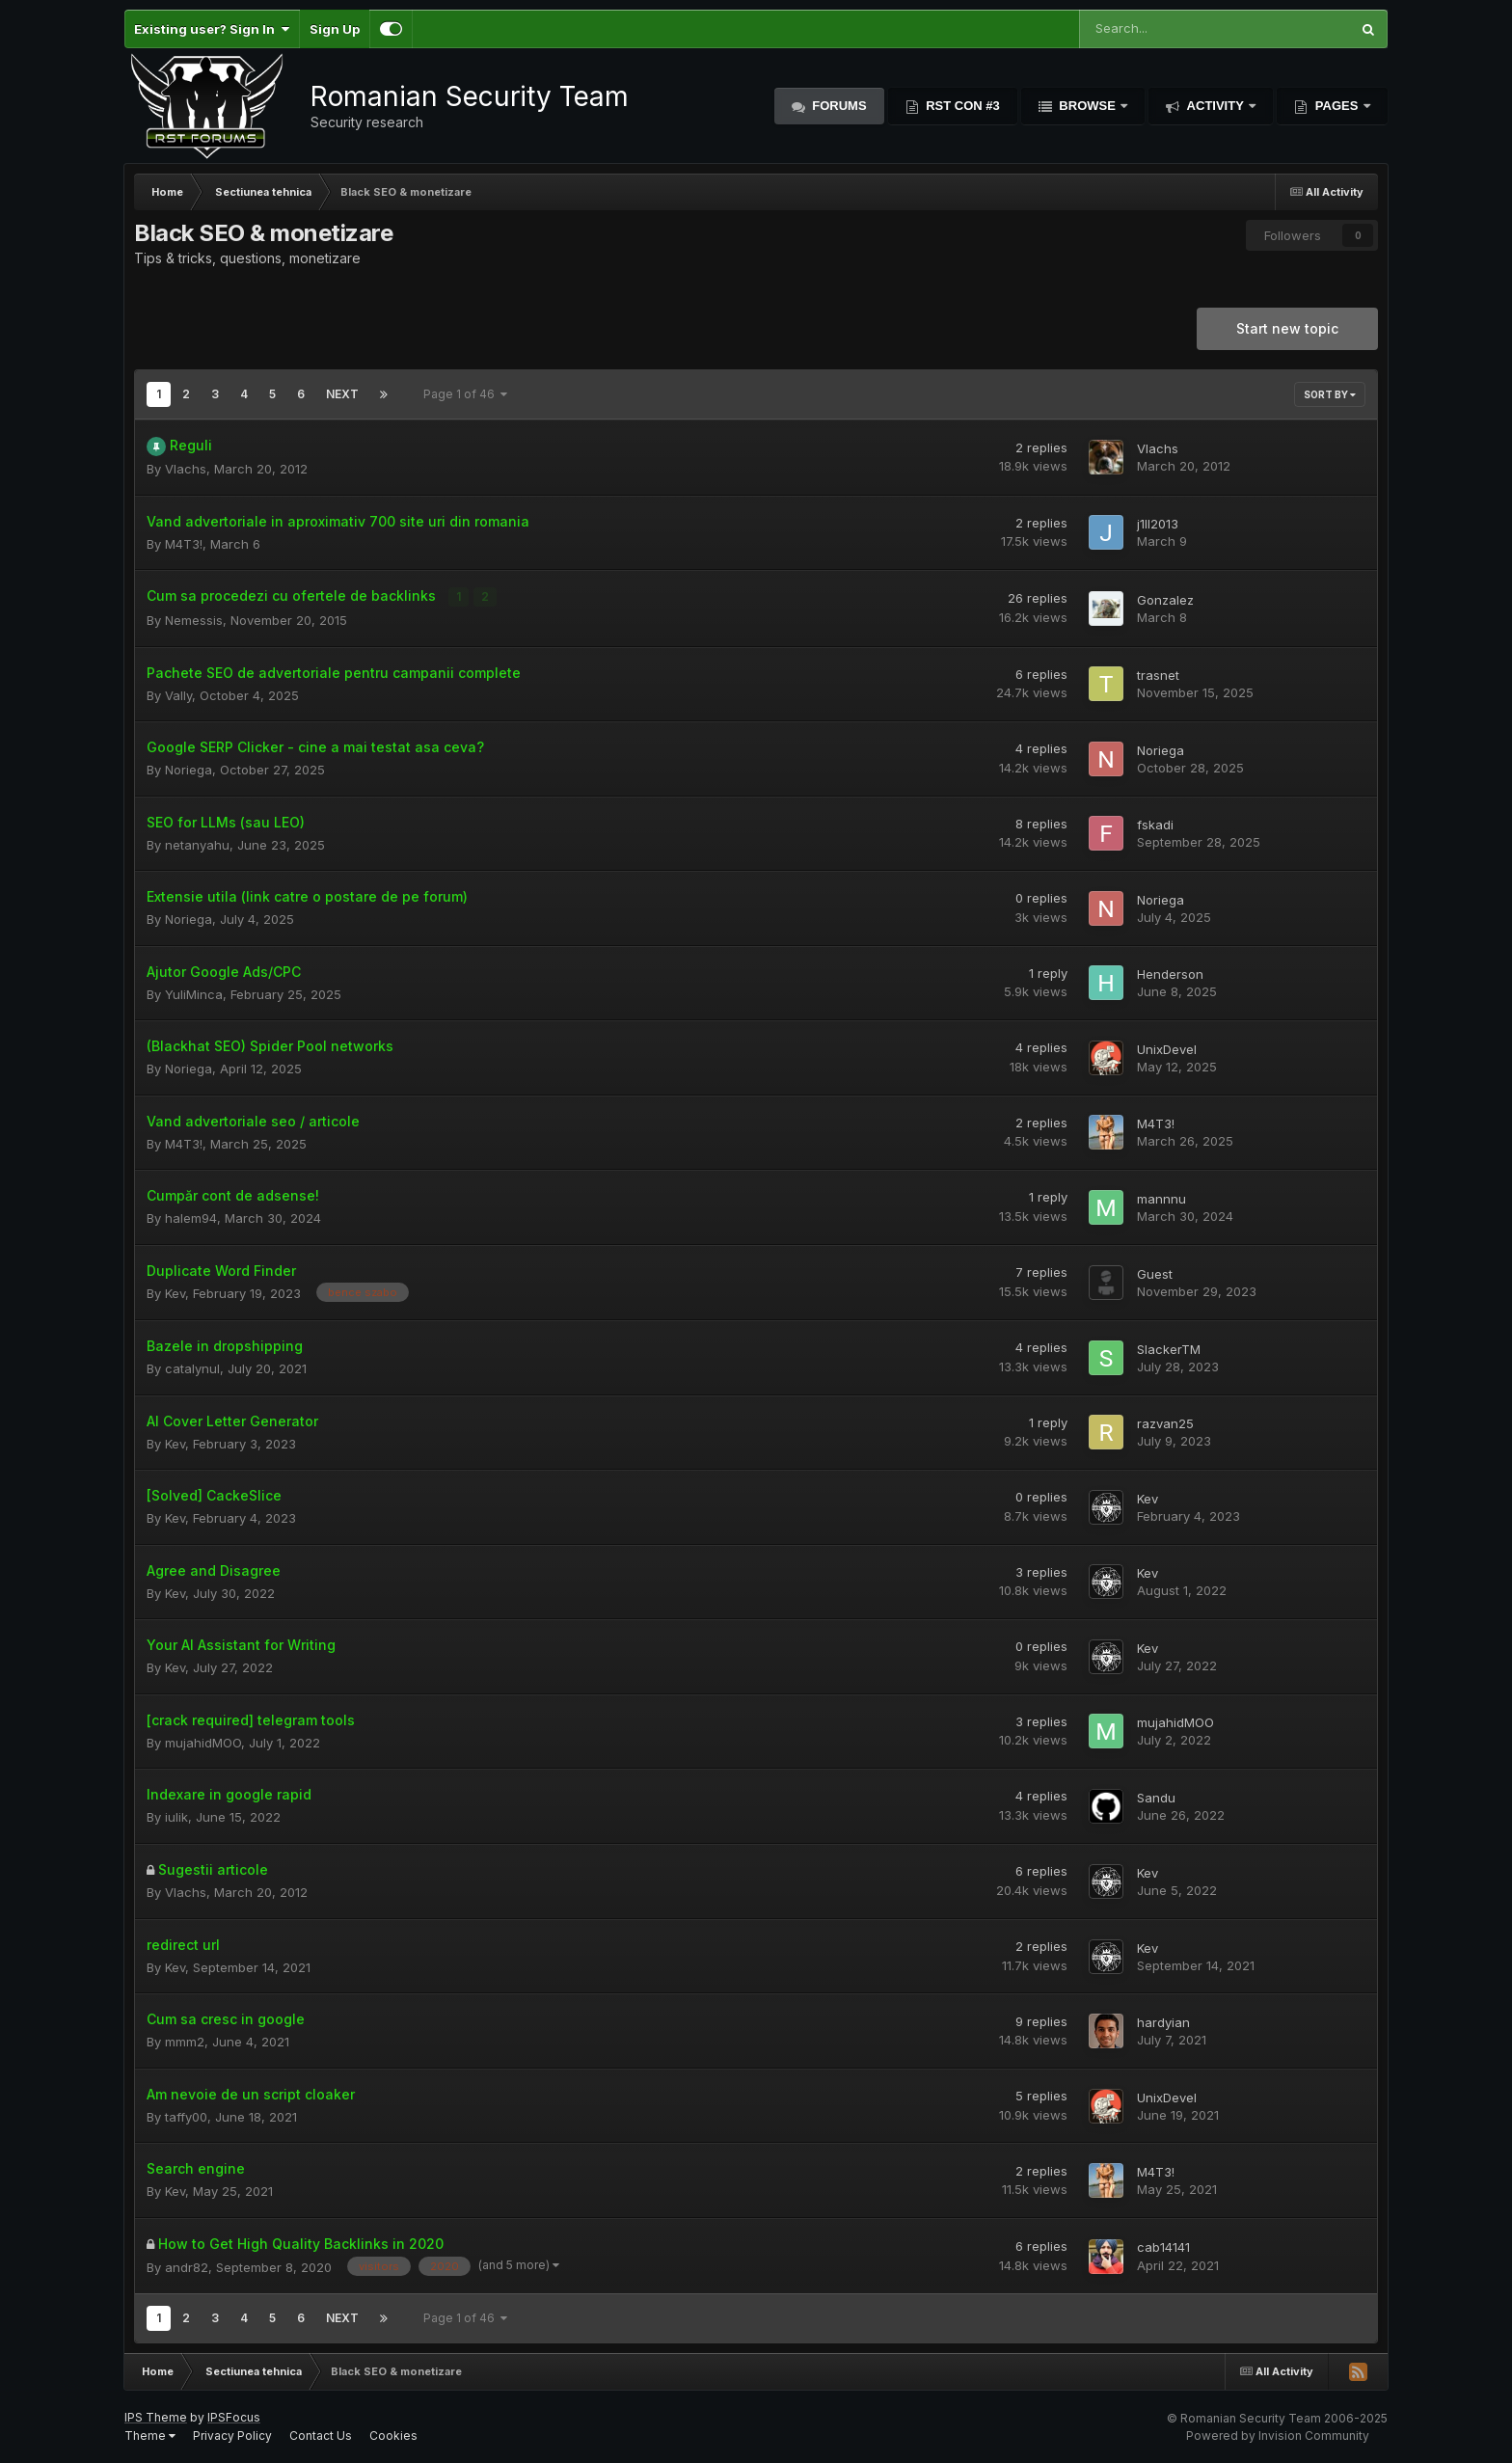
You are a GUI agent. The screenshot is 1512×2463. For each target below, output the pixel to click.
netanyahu (197, 844)
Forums (838, 105)
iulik (176, 1816)
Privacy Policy (232, 2434)
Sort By (1330, 394)
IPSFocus (233, 2417)
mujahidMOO (203, 1741)
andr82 (186, 2266)
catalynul (192, 1367)
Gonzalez (1165, 599)
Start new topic (1287, 328)
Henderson (1170, 973)
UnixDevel (1167, 1048)
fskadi (1155, 823)
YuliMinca (194, 993)
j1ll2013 (1157, 523)
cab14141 (1163, 2247)
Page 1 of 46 (465, 394)
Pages (1336, 105)
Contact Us (320, 2434)
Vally (178, 694)
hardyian (1163, 2021)
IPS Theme (155, 2417)
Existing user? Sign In (211, 29)
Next (342, 394)
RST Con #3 (961, 105)
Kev (175, 1292)
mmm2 (184, 2041)
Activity (1215, 105)
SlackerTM (1169, 1348)
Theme (150, 2434)
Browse (1088, 105)
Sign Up (335, 29)
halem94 (191, 1217)
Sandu (1156, 1796)
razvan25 (1165, 1422)
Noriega (188, 768)
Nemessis (194, 619)
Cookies (393, 2434)
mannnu (1161, 1197)
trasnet (1158, 674)
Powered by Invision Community (1277, 2434)
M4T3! (183, 544)
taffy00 (186, 2116)
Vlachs (185, 468)
